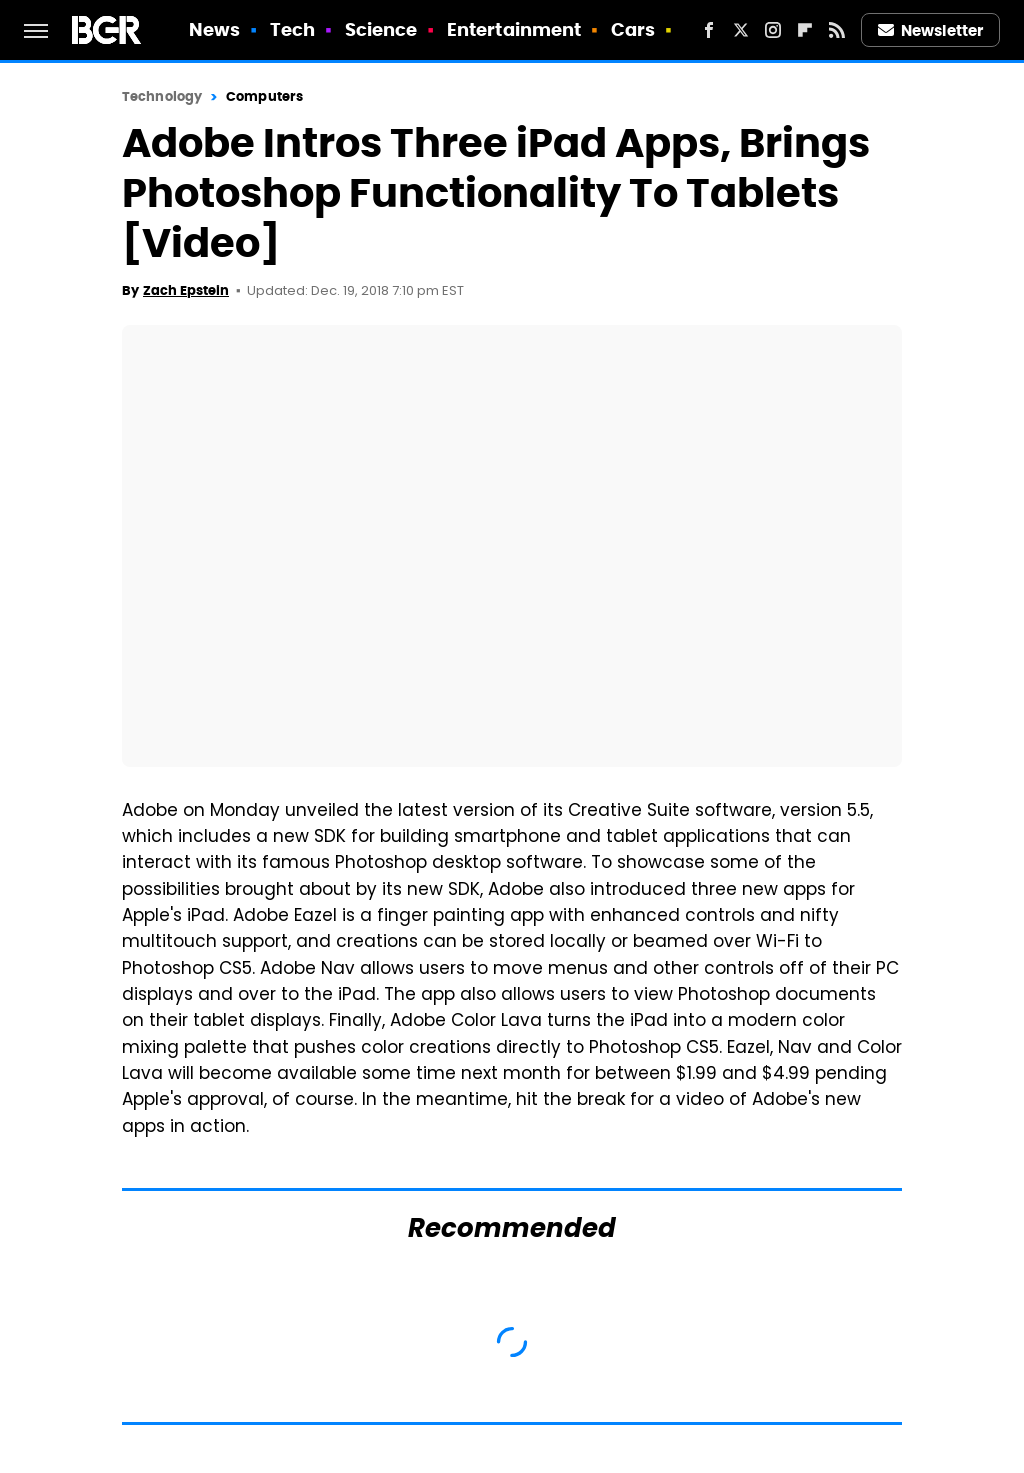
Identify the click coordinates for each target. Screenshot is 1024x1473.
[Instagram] (773, 30)
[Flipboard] (805, 30)
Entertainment (514, 29)
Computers (264, 96)
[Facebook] (709, 30)
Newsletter (931, 30)
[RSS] (837, 30)
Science (381, 29)
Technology (162, 96)
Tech (292, 29)
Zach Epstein (186, 290)
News (214, 29)
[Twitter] (741, 30)
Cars (633, 29)
